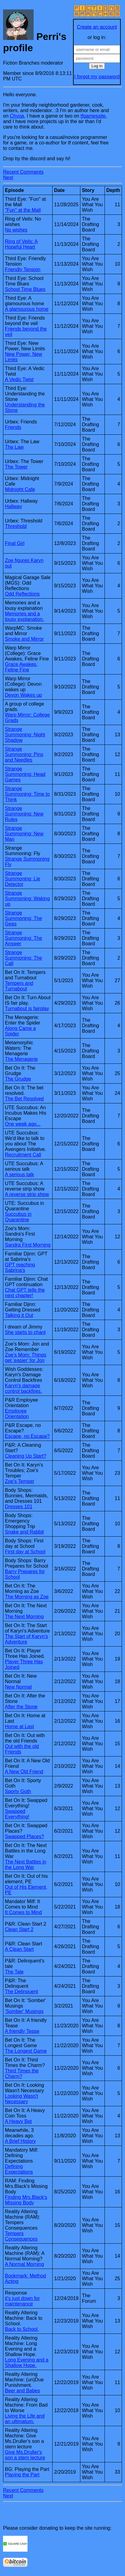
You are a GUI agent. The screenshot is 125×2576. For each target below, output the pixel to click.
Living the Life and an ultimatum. (25, 2418)
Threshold (16, 526)
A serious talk (19, 1174)
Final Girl (14, 543)
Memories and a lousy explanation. (24, 616)
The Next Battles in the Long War (25, 1864)
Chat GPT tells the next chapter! (25, 1292)
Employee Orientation (17, 1413)
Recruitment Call (23, 1154)
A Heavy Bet (18, 2121)
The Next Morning (24, 1616)
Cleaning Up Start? (25, 1456)
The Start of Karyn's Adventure (26, 1639)
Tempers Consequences (21, 2236)
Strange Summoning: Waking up (27, 898)
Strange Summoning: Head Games (25, 774)
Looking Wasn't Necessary (21, 2098)
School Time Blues (25, 289)
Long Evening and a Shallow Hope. (26, 2362)
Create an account (97, 27)
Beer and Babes (22, 2390)
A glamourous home (26, 309)
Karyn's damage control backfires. (23, 1388)
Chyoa (17, 116)
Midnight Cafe (20, 489)
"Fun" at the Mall (23, 210)
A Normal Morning (24, 2264)
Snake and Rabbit (24, 1531)
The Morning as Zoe (27, 1596)
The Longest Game (26, 2051)
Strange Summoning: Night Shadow (25, 735)
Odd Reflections (22, 593)
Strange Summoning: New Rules (24, 814)
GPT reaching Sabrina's (20, 1267)
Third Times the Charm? (22, 2073)
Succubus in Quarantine (18, 1217)
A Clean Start (19, 1949)
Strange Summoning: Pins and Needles (24, 754)
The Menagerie (21, 1059)
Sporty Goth (18, 1791)
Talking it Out (19, 1315)
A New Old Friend (24, 1771)
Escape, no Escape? (27, 1436)
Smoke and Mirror (24, 639)
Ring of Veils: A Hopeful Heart (21, 244)
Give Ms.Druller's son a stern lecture (25, 2455)
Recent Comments (23, 172)
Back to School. (22, 2329)
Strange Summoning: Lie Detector (22, 879)
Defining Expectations (19, 2169)
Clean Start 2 (19, 1929)
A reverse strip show (27, 1194)
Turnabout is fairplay (27, 1008)
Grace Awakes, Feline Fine (21, 667)
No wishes (16, 229)
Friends (13, 427)
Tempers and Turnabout (19, 986)
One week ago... (23, 1124)
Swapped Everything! (17, 1814)
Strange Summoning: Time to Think (27, 794)
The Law (14, 447)
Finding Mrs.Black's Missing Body (26, 2200)
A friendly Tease (22, 2031)
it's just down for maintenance (22, 2301)
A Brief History (20, 2141)
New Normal (18, 1687)
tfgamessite (93, 116)
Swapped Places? (24, 1836)
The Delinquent (21, 1991)
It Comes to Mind (23, 1912)
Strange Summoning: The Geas (23, 918)
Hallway (13, 506)
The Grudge (18, 1078)
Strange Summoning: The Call (23, 958)
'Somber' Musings (24, 2011)
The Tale (14, 1971)
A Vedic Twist (19, 379)
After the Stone (21, 1706)
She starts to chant (25, 1332)
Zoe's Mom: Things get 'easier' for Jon (25, 1357)
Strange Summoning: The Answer (23, 938)
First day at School (25, 1551)
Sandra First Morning (27, 1244)
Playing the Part (22, 2474)
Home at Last (19, 1726)
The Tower (16, 466)
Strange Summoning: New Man (24, 834)
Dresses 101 (18, 1506)
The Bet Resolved (24, 1098)
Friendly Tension (22, 269)
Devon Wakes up (23, 695)
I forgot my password (97, 76)
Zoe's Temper (19, 1481)
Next (8, 177)
